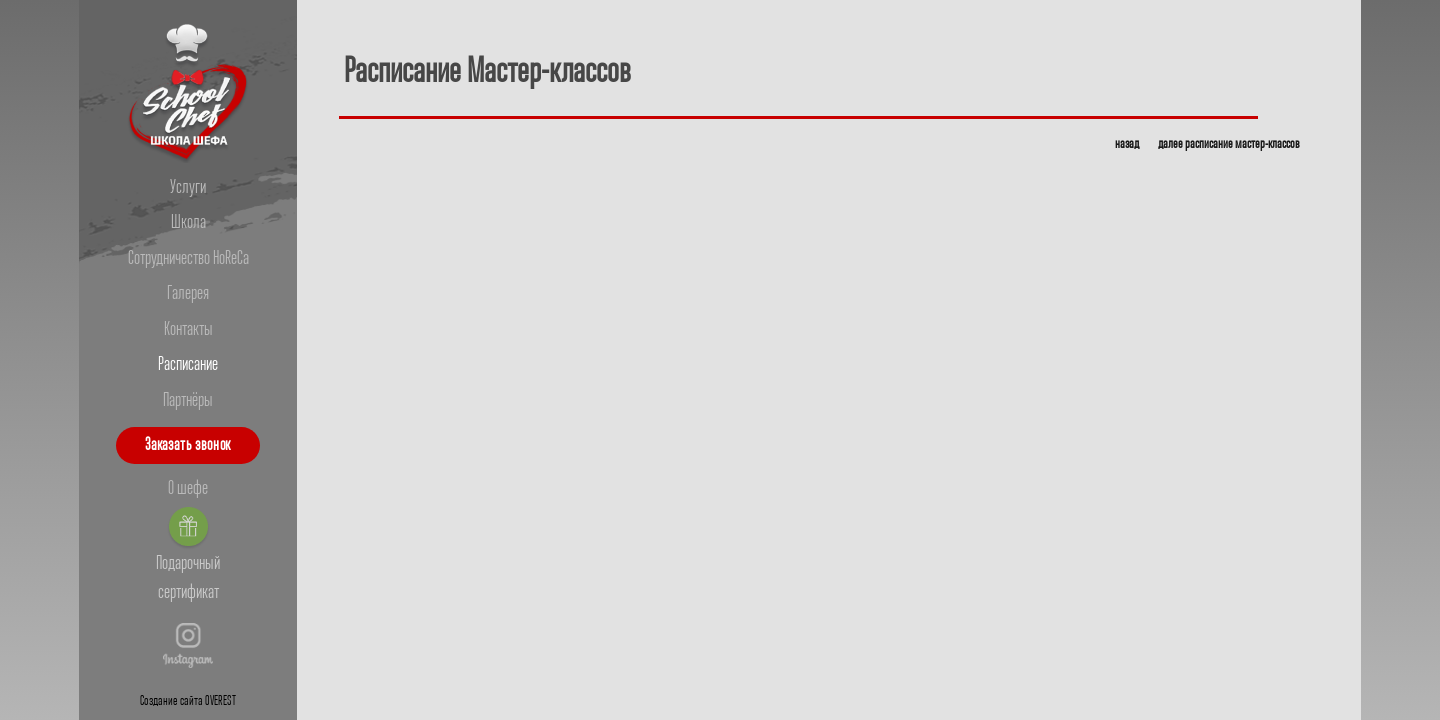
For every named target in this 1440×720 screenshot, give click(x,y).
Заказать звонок (188, 445)
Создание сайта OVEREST (188, 701)
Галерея (188, 294)
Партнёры (188, 401)
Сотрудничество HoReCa (188, 259)
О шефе (188, 489)
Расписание (188, 365)
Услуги (188, 188)
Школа (188, 223)
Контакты (188, 330)
